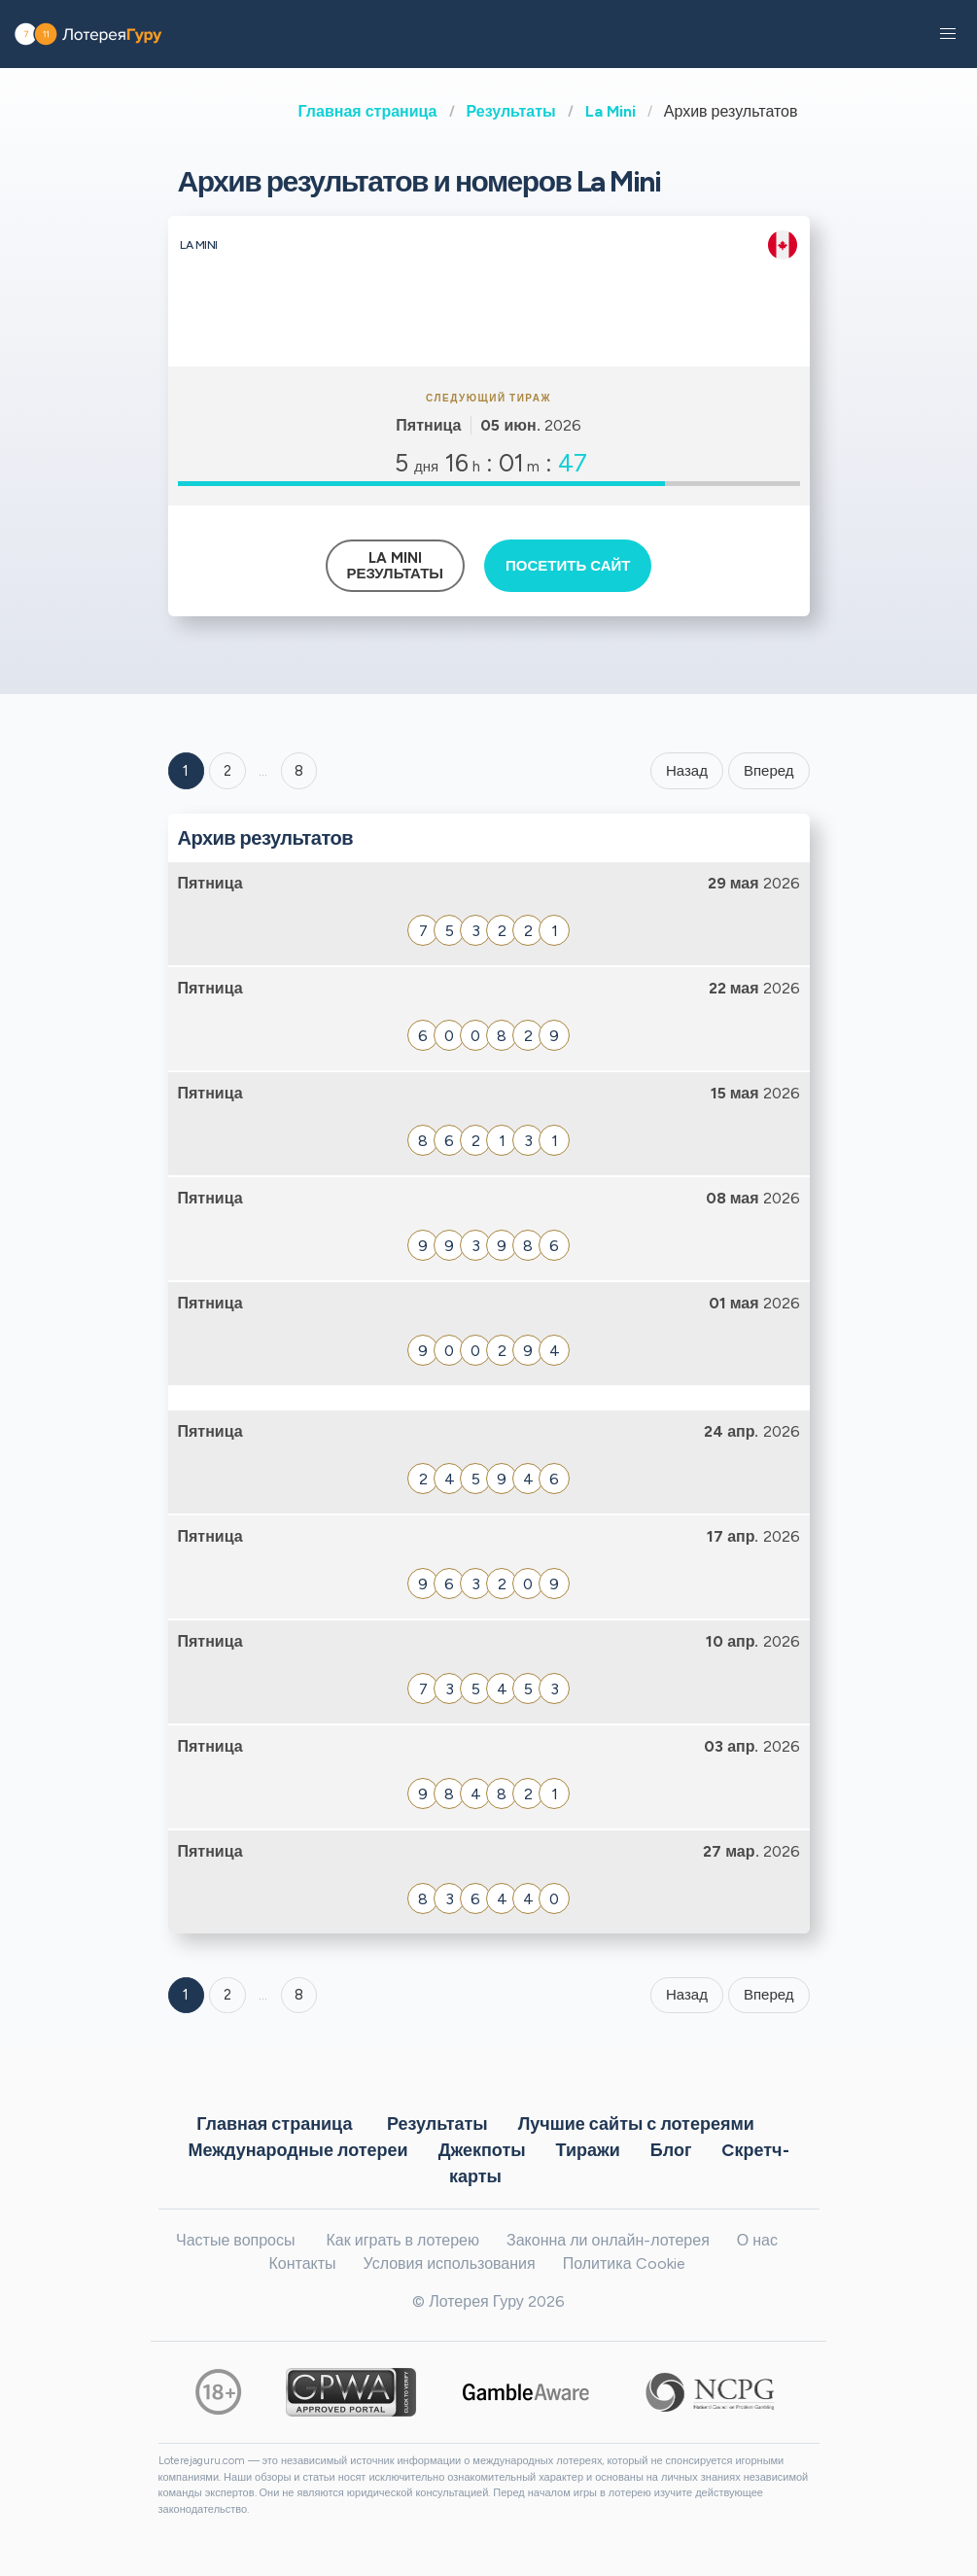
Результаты (511, 111)
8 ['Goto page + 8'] (299, 771)
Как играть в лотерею (402, 2240)
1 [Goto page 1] (186, 771)
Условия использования (450, 2263)
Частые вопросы (235, 2240)
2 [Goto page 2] (227, 771)
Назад (687, 771)
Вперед (769, 771)
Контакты (301, 2263)
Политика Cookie (624, 2263)
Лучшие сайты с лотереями (636, 2123)
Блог (671, 2149)
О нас (757, 2240)
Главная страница (367, 111)
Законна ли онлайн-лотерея (608, 2240)
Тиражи (588, 2149)
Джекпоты (482, 2149)
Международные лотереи (297, 2149)
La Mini (610, 111)
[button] (947, 34)
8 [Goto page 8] (299, 1994)
